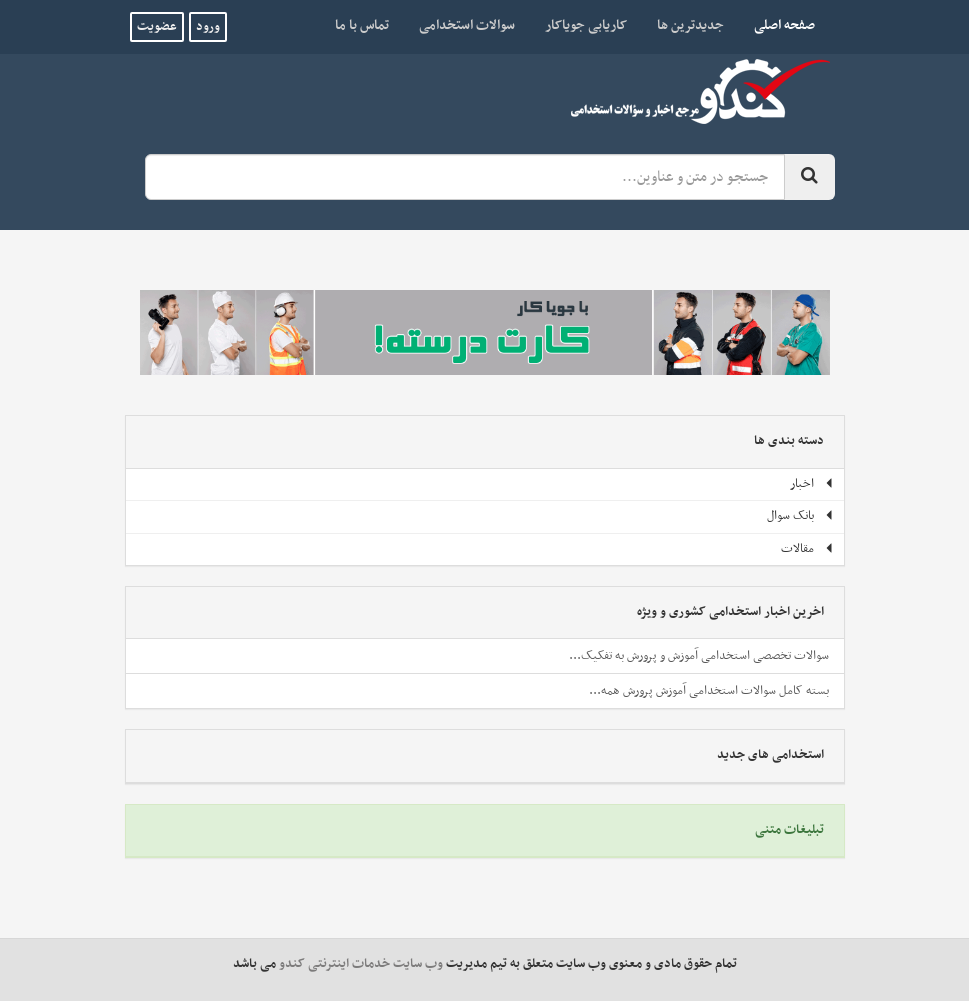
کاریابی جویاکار (586, 25)
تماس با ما (362, 25)
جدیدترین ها (690, 25)
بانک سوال (800, 516)
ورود (208, 27)
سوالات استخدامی (467, 25)
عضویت (157, 27)
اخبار (812, 484)
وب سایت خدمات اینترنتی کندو (361, 964)
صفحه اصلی (777, 25)
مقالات (807, 549)
